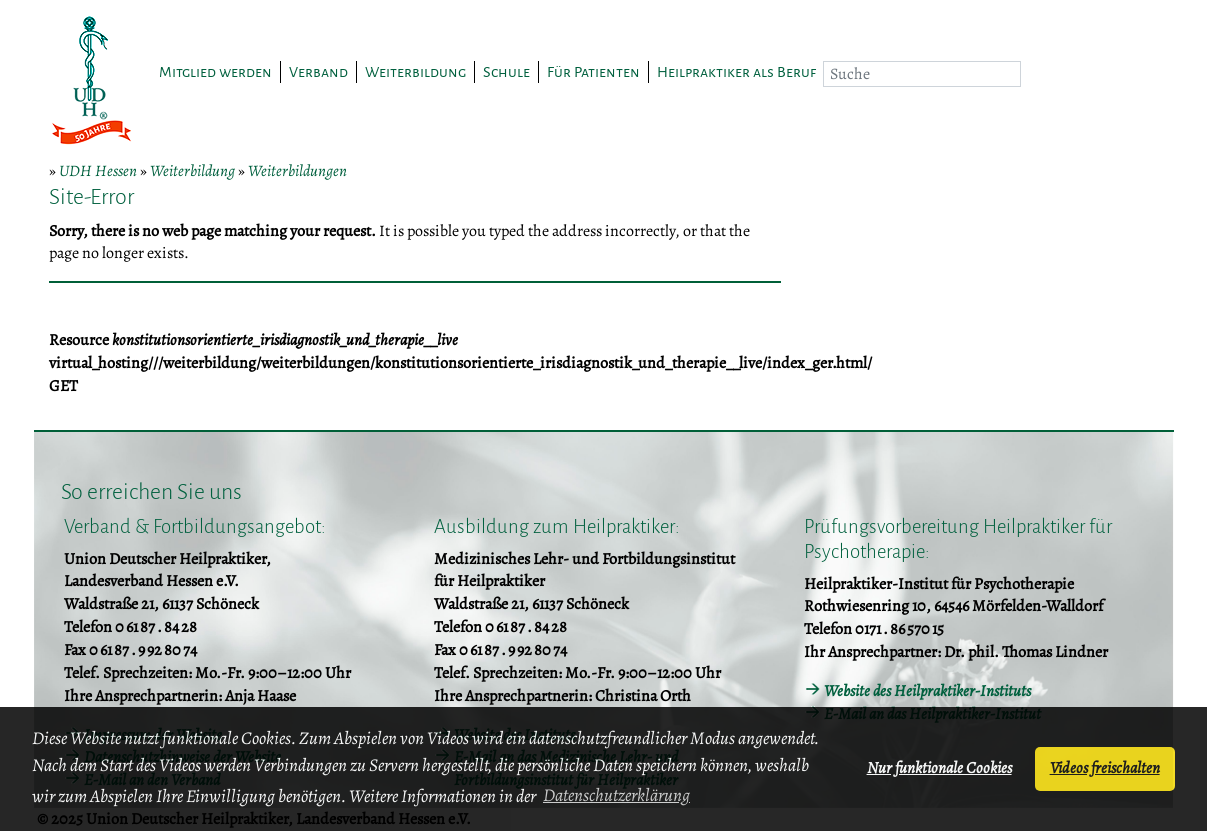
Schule (506, 72)
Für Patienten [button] (593, 72)
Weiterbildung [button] (415, 72)
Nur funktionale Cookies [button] (939, 768)
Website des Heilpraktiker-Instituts (927, 691)
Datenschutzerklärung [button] (616, 795)
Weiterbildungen (297, 171)
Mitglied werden (215, 72)
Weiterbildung (192, 171)
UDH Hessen (98, 171)
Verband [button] (318, 72)
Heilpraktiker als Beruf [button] (736, 72)
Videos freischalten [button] (1105, 768)
